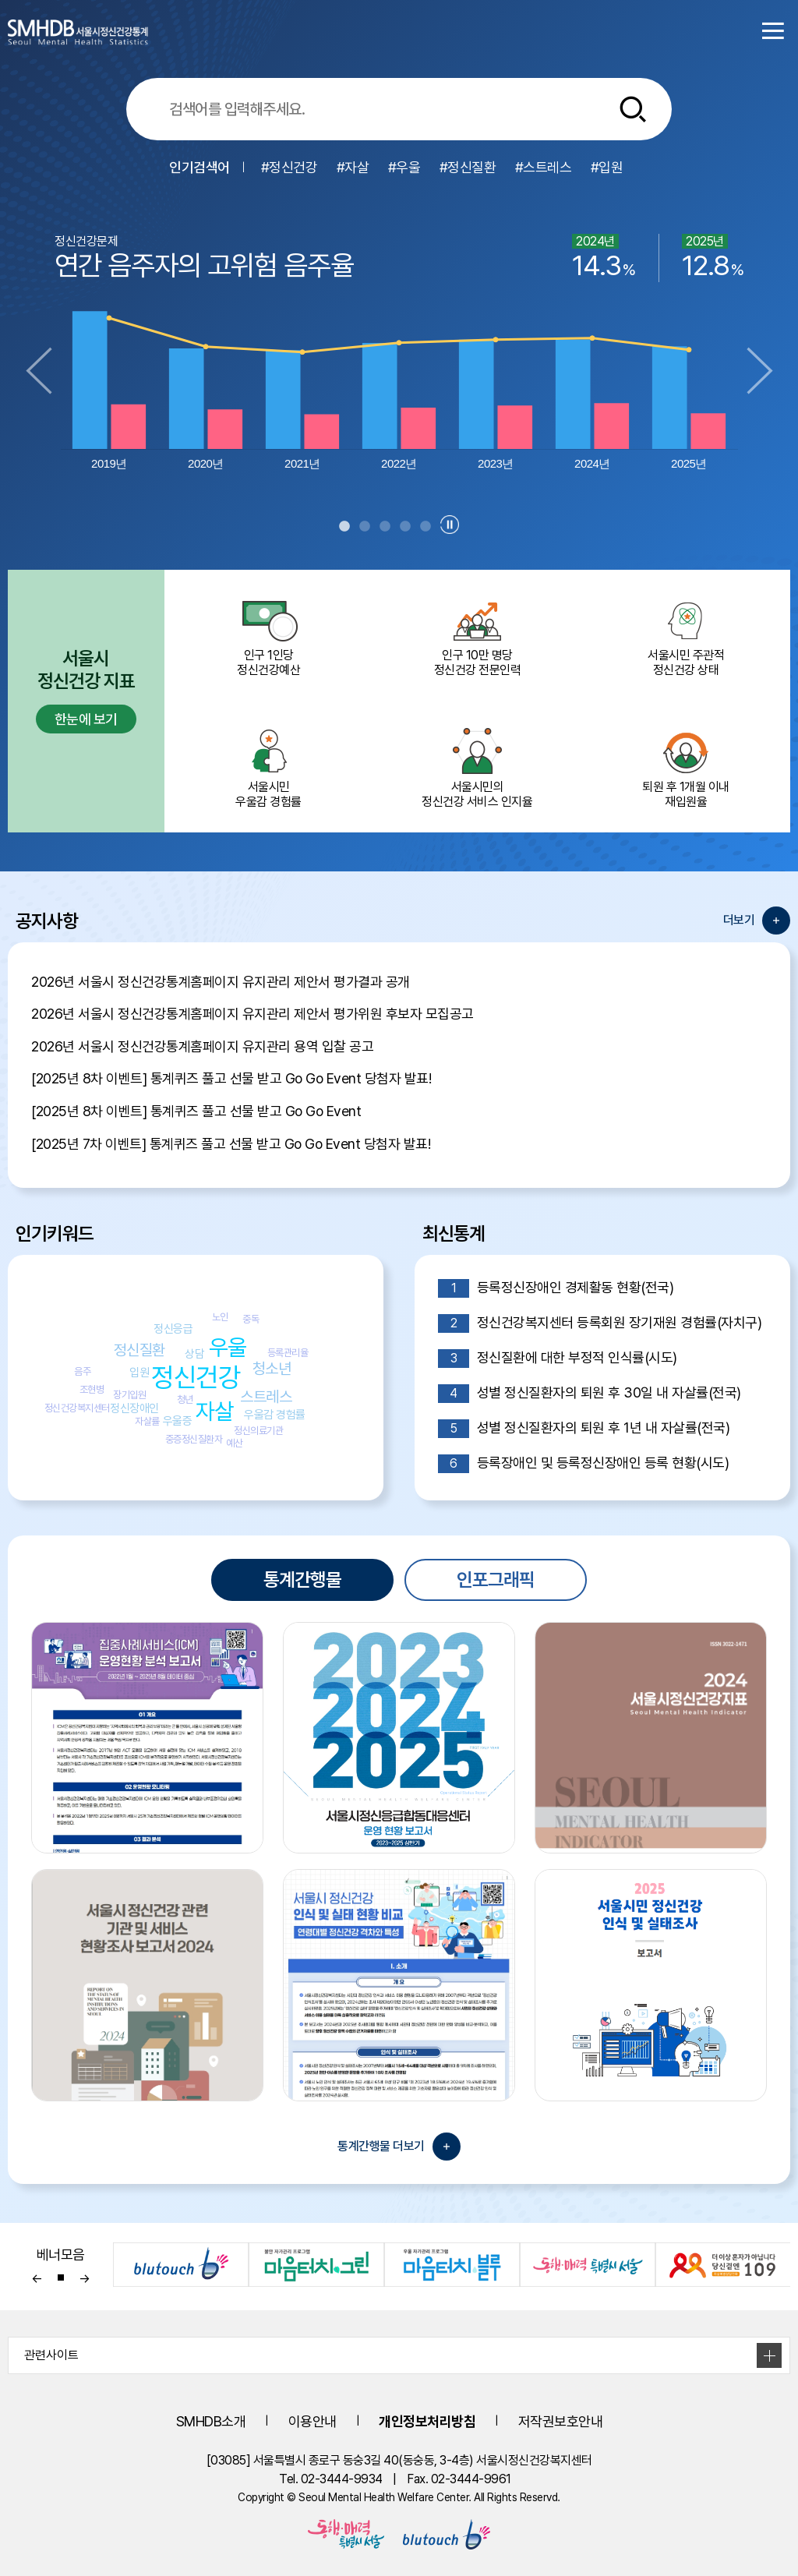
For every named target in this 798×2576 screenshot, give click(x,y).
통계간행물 (302, 1579)
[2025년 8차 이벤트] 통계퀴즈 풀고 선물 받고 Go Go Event (196, 1111)
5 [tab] (425, 527)
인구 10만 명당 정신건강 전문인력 (477, 635)
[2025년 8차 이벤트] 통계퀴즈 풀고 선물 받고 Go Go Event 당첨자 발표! (231, 1078)
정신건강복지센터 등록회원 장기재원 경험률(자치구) (599, 1323)
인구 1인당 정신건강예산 (268, 635)
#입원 (607, 167)
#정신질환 (468, 167)
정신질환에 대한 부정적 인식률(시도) (557, 1358)
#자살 (353, 167)
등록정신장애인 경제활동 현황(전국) (555, 1288)
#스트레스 (543, 167)
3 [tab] (385, 527)
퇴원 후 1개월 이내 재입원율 (685, 767)
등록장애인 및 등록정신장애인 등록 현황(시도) (583, 1463)
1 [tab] (344, 527)
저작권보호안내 (560, 2421)
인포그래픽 (496, 1579)
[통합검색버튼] (632, 109)
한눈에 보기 (86, 719)
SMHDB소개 (211, 2421)
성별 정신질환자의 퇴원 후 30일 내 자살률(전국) (589, 1393)
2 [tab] (365, 527)
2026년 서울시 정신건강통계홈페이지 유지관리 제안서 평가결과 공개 (220, 982)
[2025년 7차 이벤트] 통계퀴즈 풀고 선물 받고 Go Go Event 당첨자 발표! (230, 1144)
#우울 (404, 167)
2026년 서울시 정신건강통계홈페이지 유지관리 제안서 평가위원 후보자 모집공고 (252, 1013)
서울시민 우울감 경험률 (268, 767)
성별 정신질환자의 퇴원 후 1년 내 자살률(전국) (583, 1428)
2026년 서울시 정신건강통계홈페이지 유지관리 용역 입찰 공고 (202, 1046)
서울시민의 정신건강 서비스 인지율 (477, 767)
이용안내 (312, 2421)
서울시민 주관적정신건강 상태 (685, 635)
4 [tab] (405, 527)
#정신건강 (289, 167)
